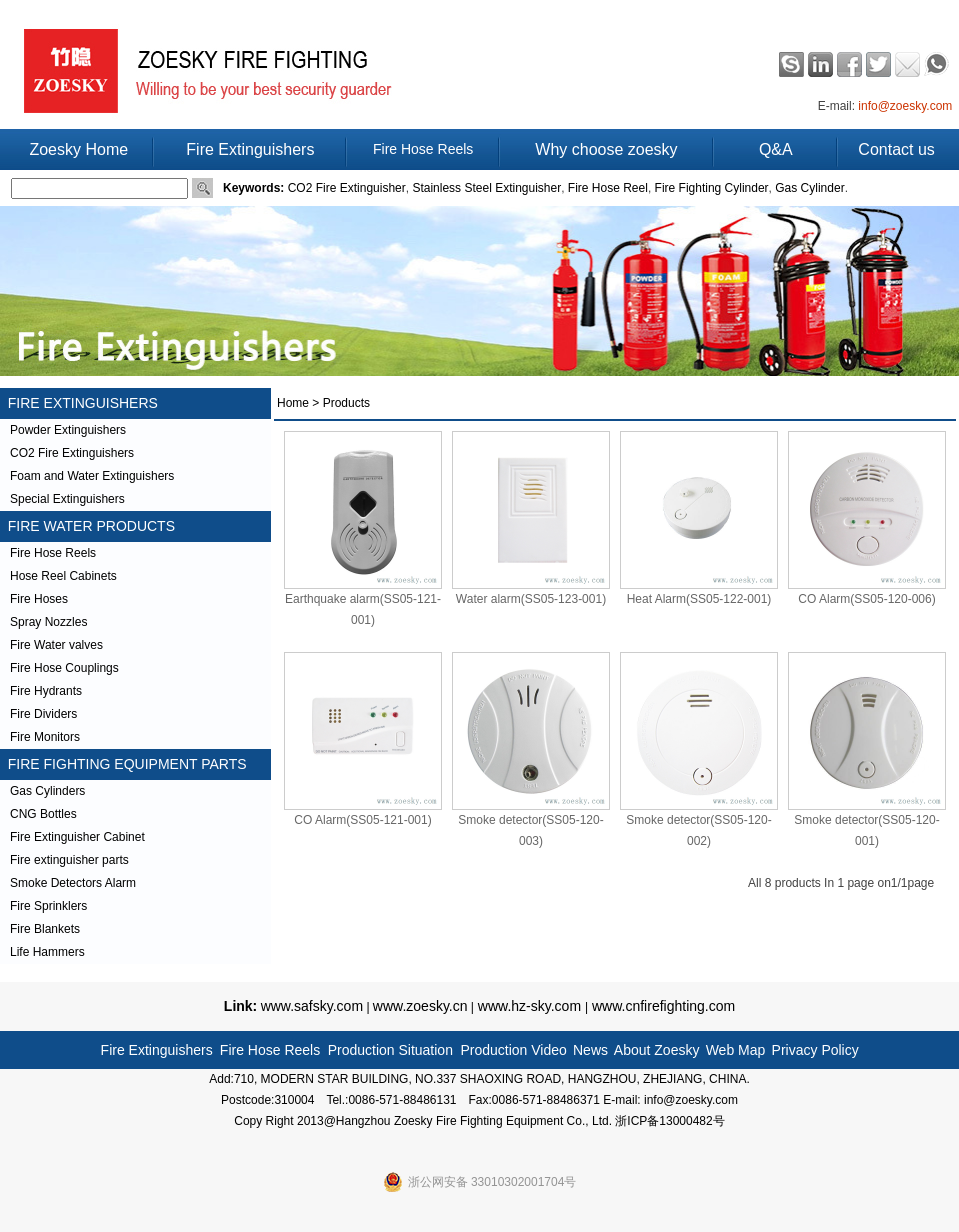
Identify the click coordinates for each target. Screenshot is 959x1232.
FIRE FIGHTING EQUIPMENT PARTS (123, 764)
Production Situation (390, 1050)
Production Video (513, 1050)
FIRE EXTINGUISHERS (79, 403)
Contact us (896, 149)
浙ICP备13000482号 (669, 1121)
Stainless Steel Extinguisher (486, 188)
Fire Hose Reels (423, 149)
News (590, 1050)
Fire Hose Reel (608, 188)
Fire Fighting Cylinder (712, 188)
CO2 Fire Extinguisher (347, 188)
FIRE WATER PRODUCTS (87, 526)
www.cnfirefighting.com (661, 1006)
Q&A (776, 149)
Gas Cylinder (809, 188)
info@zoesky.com (905, 106)
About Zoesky (657, 1050)
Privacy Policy (815, 1050)
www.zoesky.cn (420, 1006)
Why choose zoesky (606, 149)
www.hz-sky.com (529, 1006)
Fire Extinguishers (250, 149)
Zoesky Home (78, 149)
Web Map (736, 1050)
